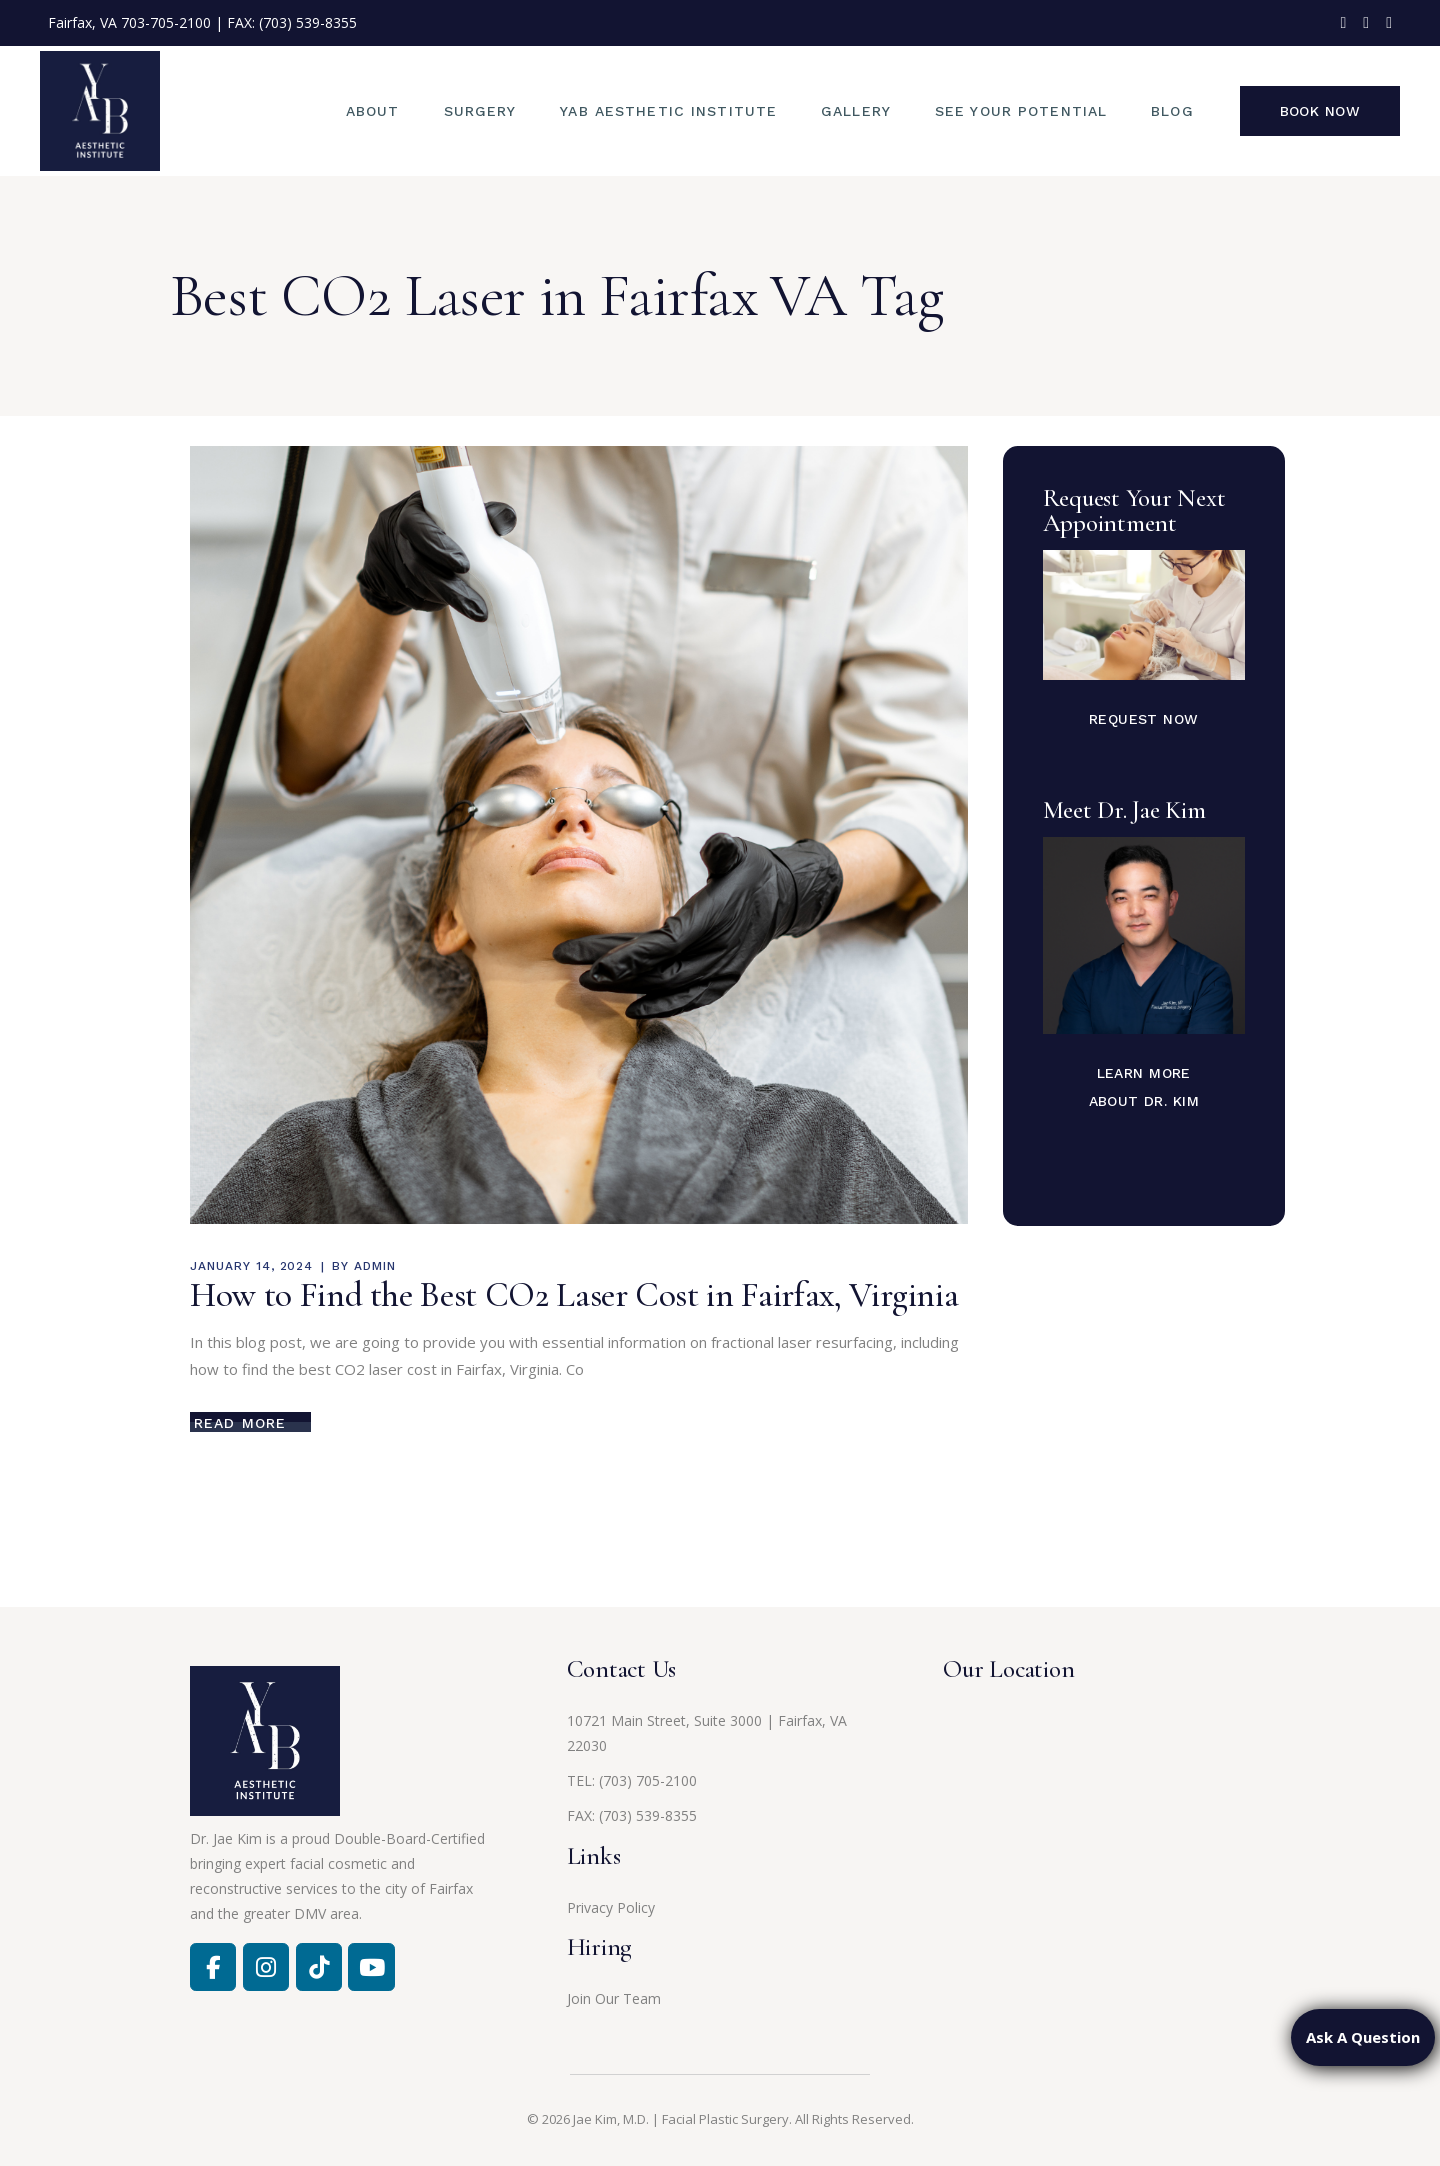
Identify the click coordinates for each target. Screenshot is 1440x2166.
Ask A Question (1363, 2037)
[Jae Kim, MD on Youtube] (371, 1967)
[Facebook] (213, 1967)
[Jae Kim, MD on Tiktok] (319, 1967)
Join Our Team (614, 1998)
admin (375, 1266)
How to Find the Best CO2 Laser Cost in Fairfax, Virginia (574, 1295)
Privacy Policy (611, 1907)
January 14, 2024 (251, 1266)
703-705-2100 (166, 22)
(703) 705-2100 (648, 1780)
